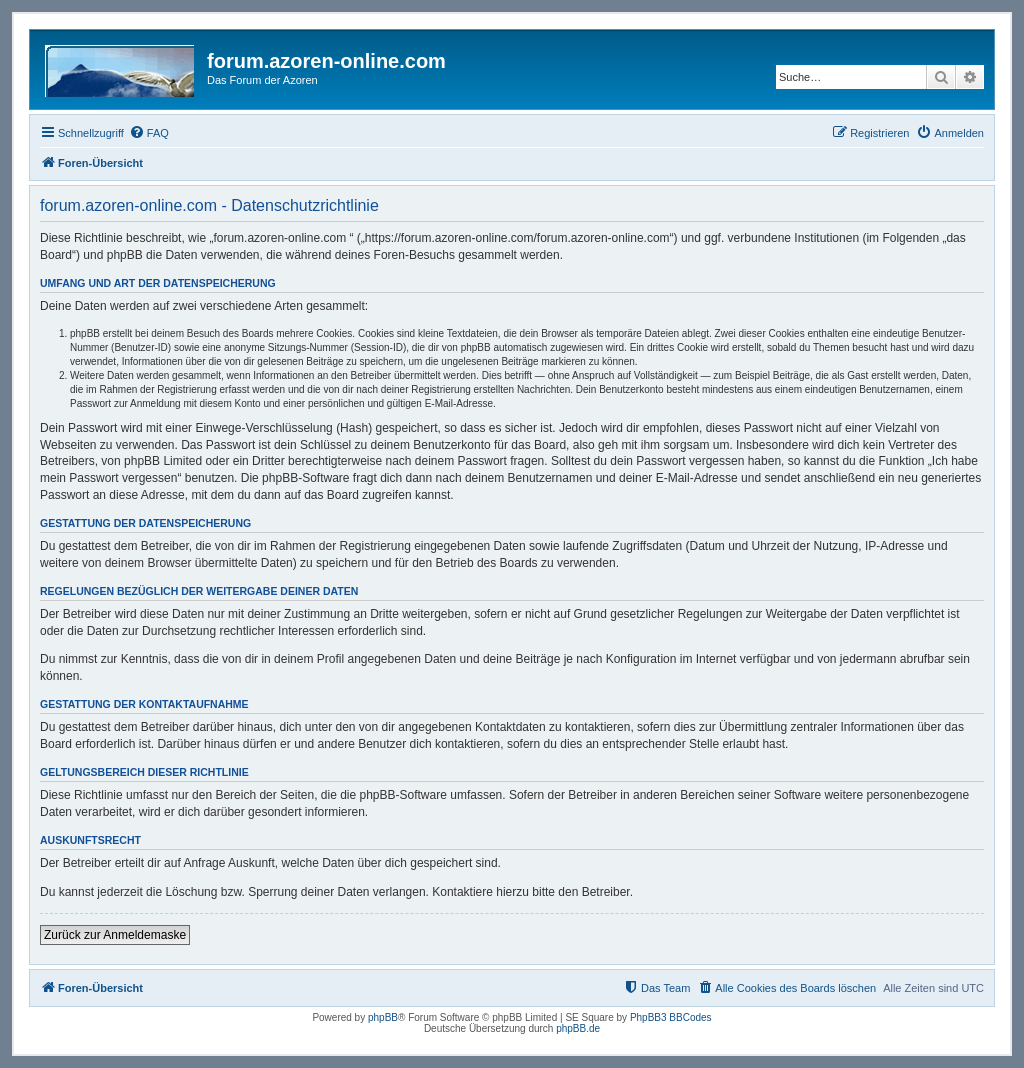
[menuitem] (149, 133)
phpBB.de (578, 1028)
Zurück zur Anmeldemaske (115, 935)
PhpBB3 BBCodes (671, 1017)
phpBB (383, 1017)
